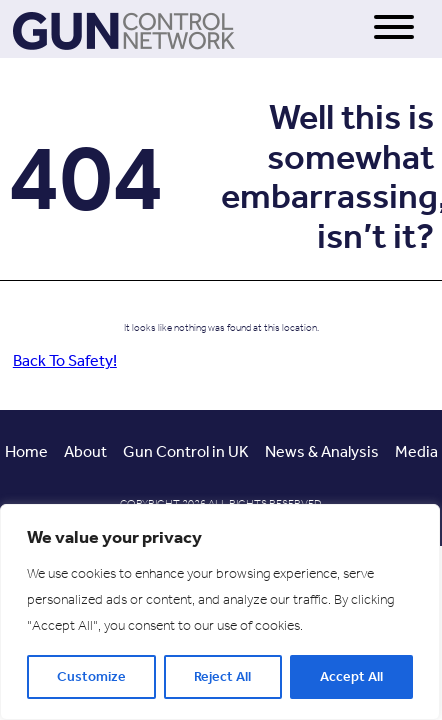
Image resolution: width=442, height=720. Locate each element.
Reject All (222, 676)
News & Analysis (322, 451)
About (85, 451)
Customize (91, 676)
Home (26, 451)
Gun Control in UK (186, 451)
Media (416, 451)
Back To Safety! (65, 360)
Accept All (351, 676)
